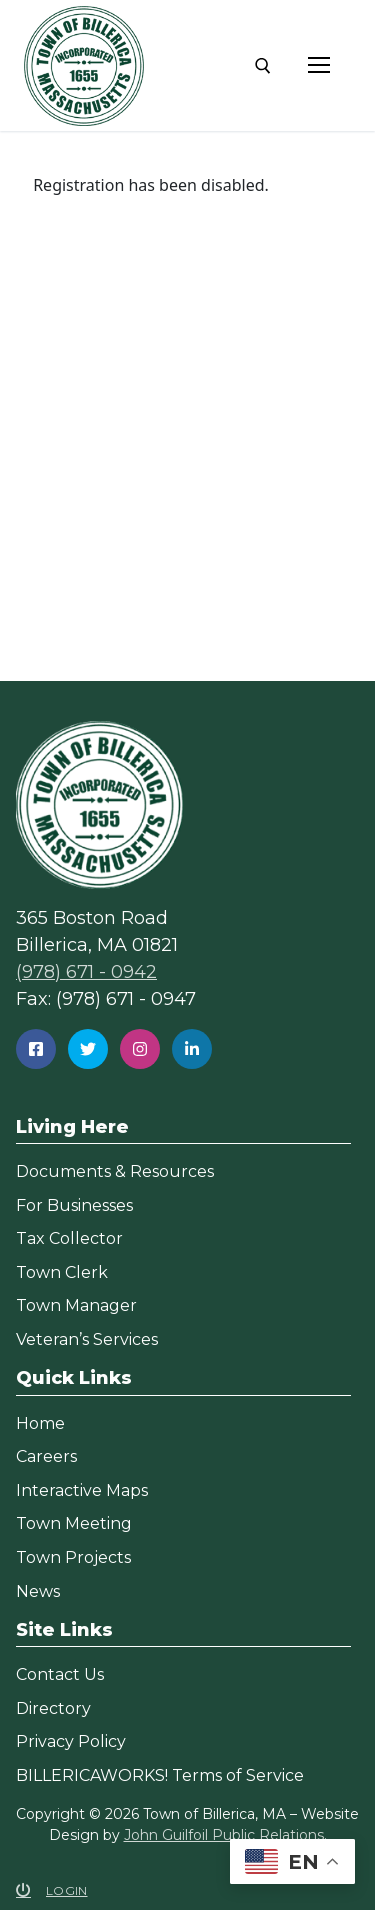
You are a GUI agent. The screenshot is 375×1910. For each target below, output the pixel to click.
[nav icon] (319, 66)
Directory (53, 1708)
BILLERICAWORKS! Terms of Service (160, 1775)
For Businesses (74, 1205)
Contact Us (60, 1674)
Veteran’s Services (87, 1339)
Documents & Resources (115, 1171)
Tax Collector (69, 1238)
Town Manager (76, 1305)
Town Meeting (74, 1523)
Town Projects (73, 1557)
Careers (46, 1456)
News (38, 1591)
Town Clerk (62, 1272)
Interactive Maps (82, 1490)
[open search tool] (263, 66)
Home (40, 1423)
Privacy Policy (71, 1741)
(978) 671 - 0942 (86, 972)
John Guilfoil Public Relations (224, 1835)
